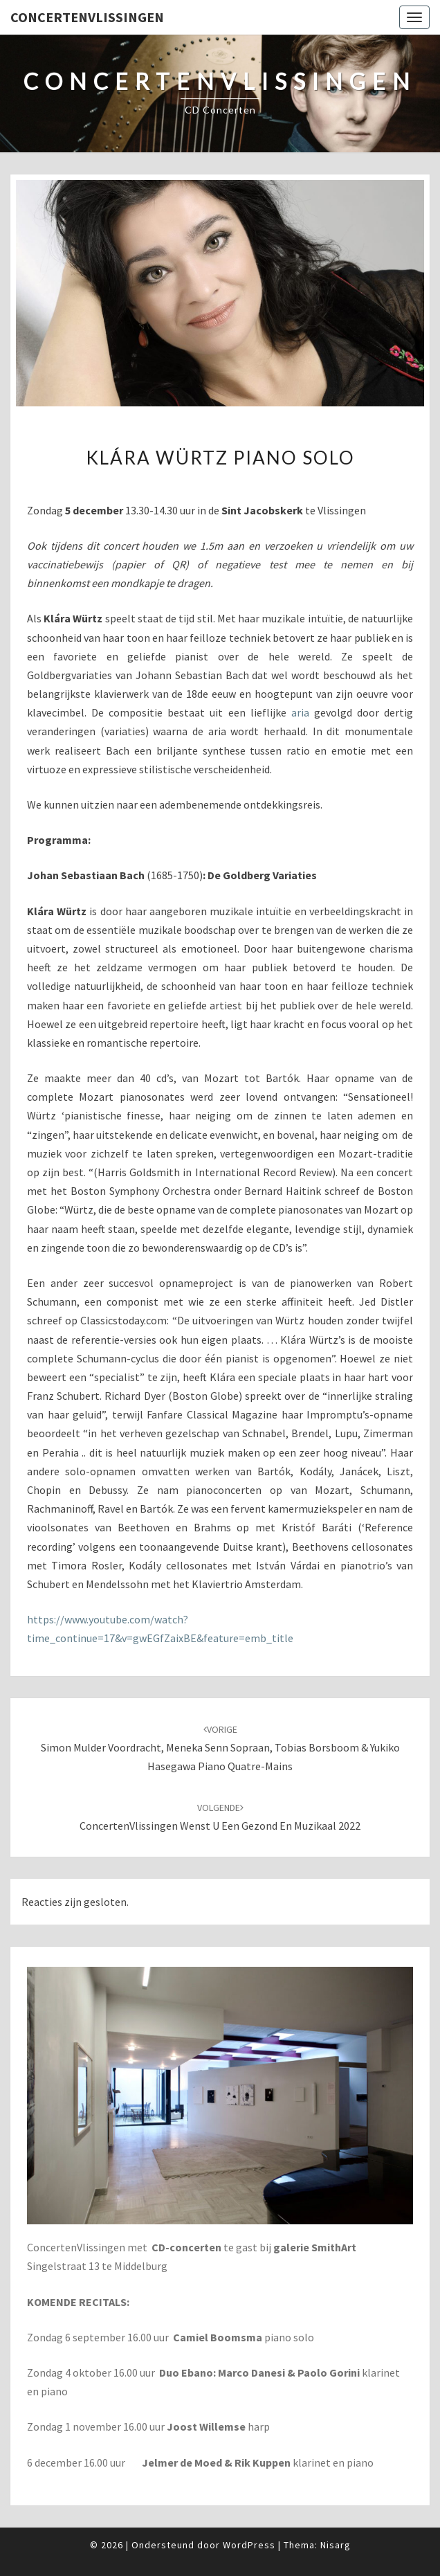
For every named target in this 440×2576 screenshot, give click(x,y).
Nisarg (335, 2545)
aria (300, 712)
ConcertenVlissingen (87, 17)
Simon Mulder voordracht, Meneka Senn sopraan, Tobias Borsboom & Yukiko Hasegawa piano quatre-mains (220, 1748)
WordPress (249, 2545)
